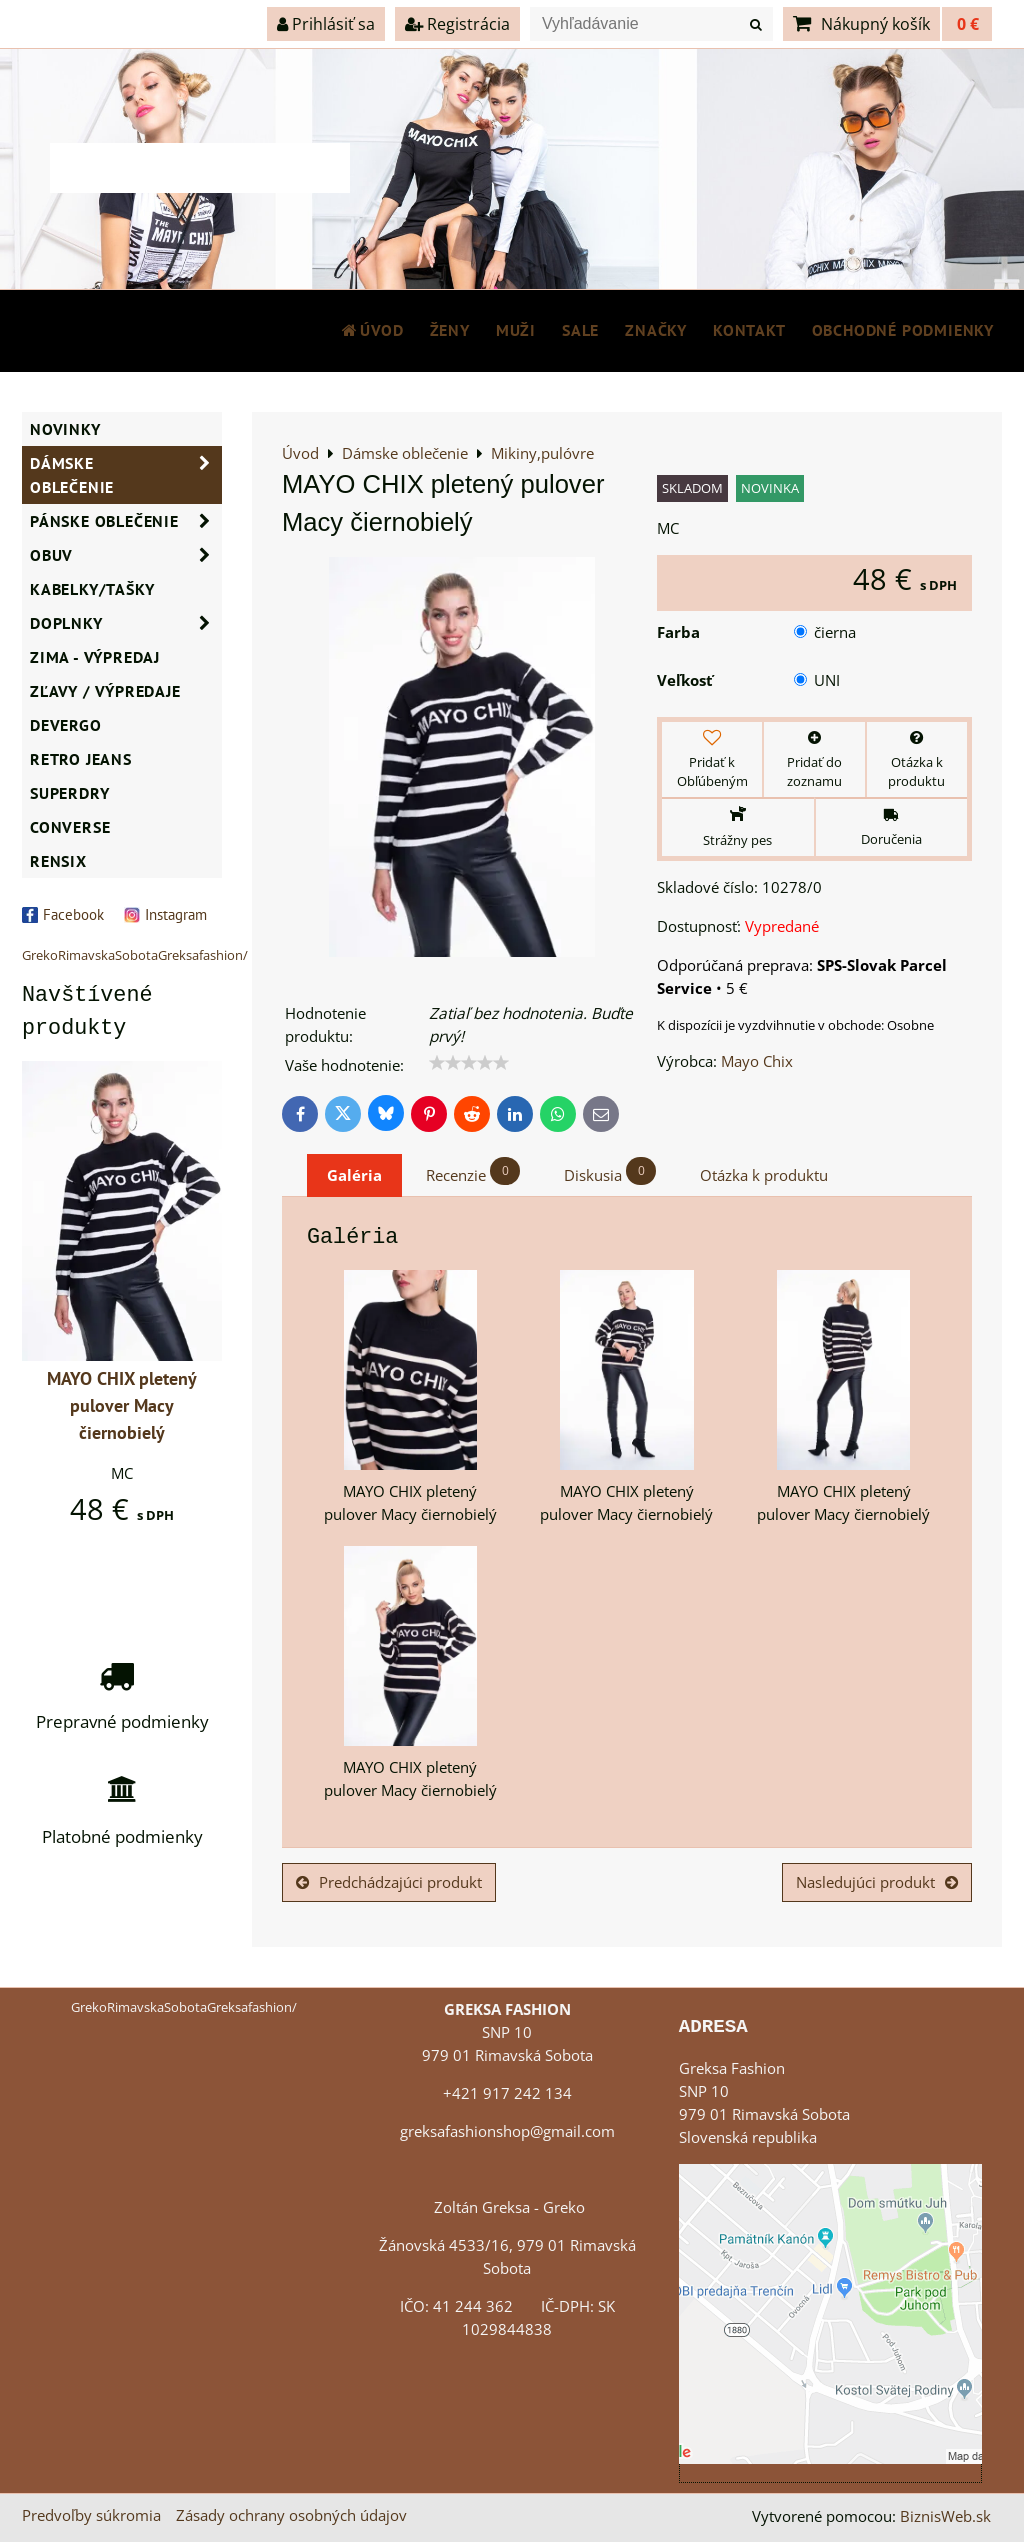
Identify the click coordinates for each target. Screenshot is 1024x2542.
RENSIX (58, 861)
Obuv (126, 555)
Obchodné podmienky (903, 330)
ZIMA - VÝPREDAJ (95, 657)
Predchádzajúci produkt (389, 1882)
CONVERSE (70, 827)
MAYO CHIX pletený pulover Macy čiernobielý (122, 1405)
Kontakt (749, 330)
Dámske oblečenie (126, 475)
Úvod (372, 330)
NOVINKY (65, 429)
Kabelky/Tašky (92, 589)
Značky (656, 330)
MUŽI (516, 330)
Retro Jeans (81, 759)
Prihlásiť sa (326, 24)
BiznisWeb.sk (945, 2516)
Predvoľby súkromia (91, 2515)
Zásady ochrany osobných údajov (291, 2515)
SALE (580, 330)
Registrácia (457, 24)
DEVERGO (66, 725)
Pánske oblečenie (126, 521)
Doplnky (126, 623)
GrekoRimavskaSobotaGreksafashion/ (135, 955)
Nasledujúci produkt (877, 1882)
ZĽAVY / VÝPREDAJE (105, 691)
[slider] (469, 1063)
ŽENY (450, 330)
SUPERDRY (69, 793)
